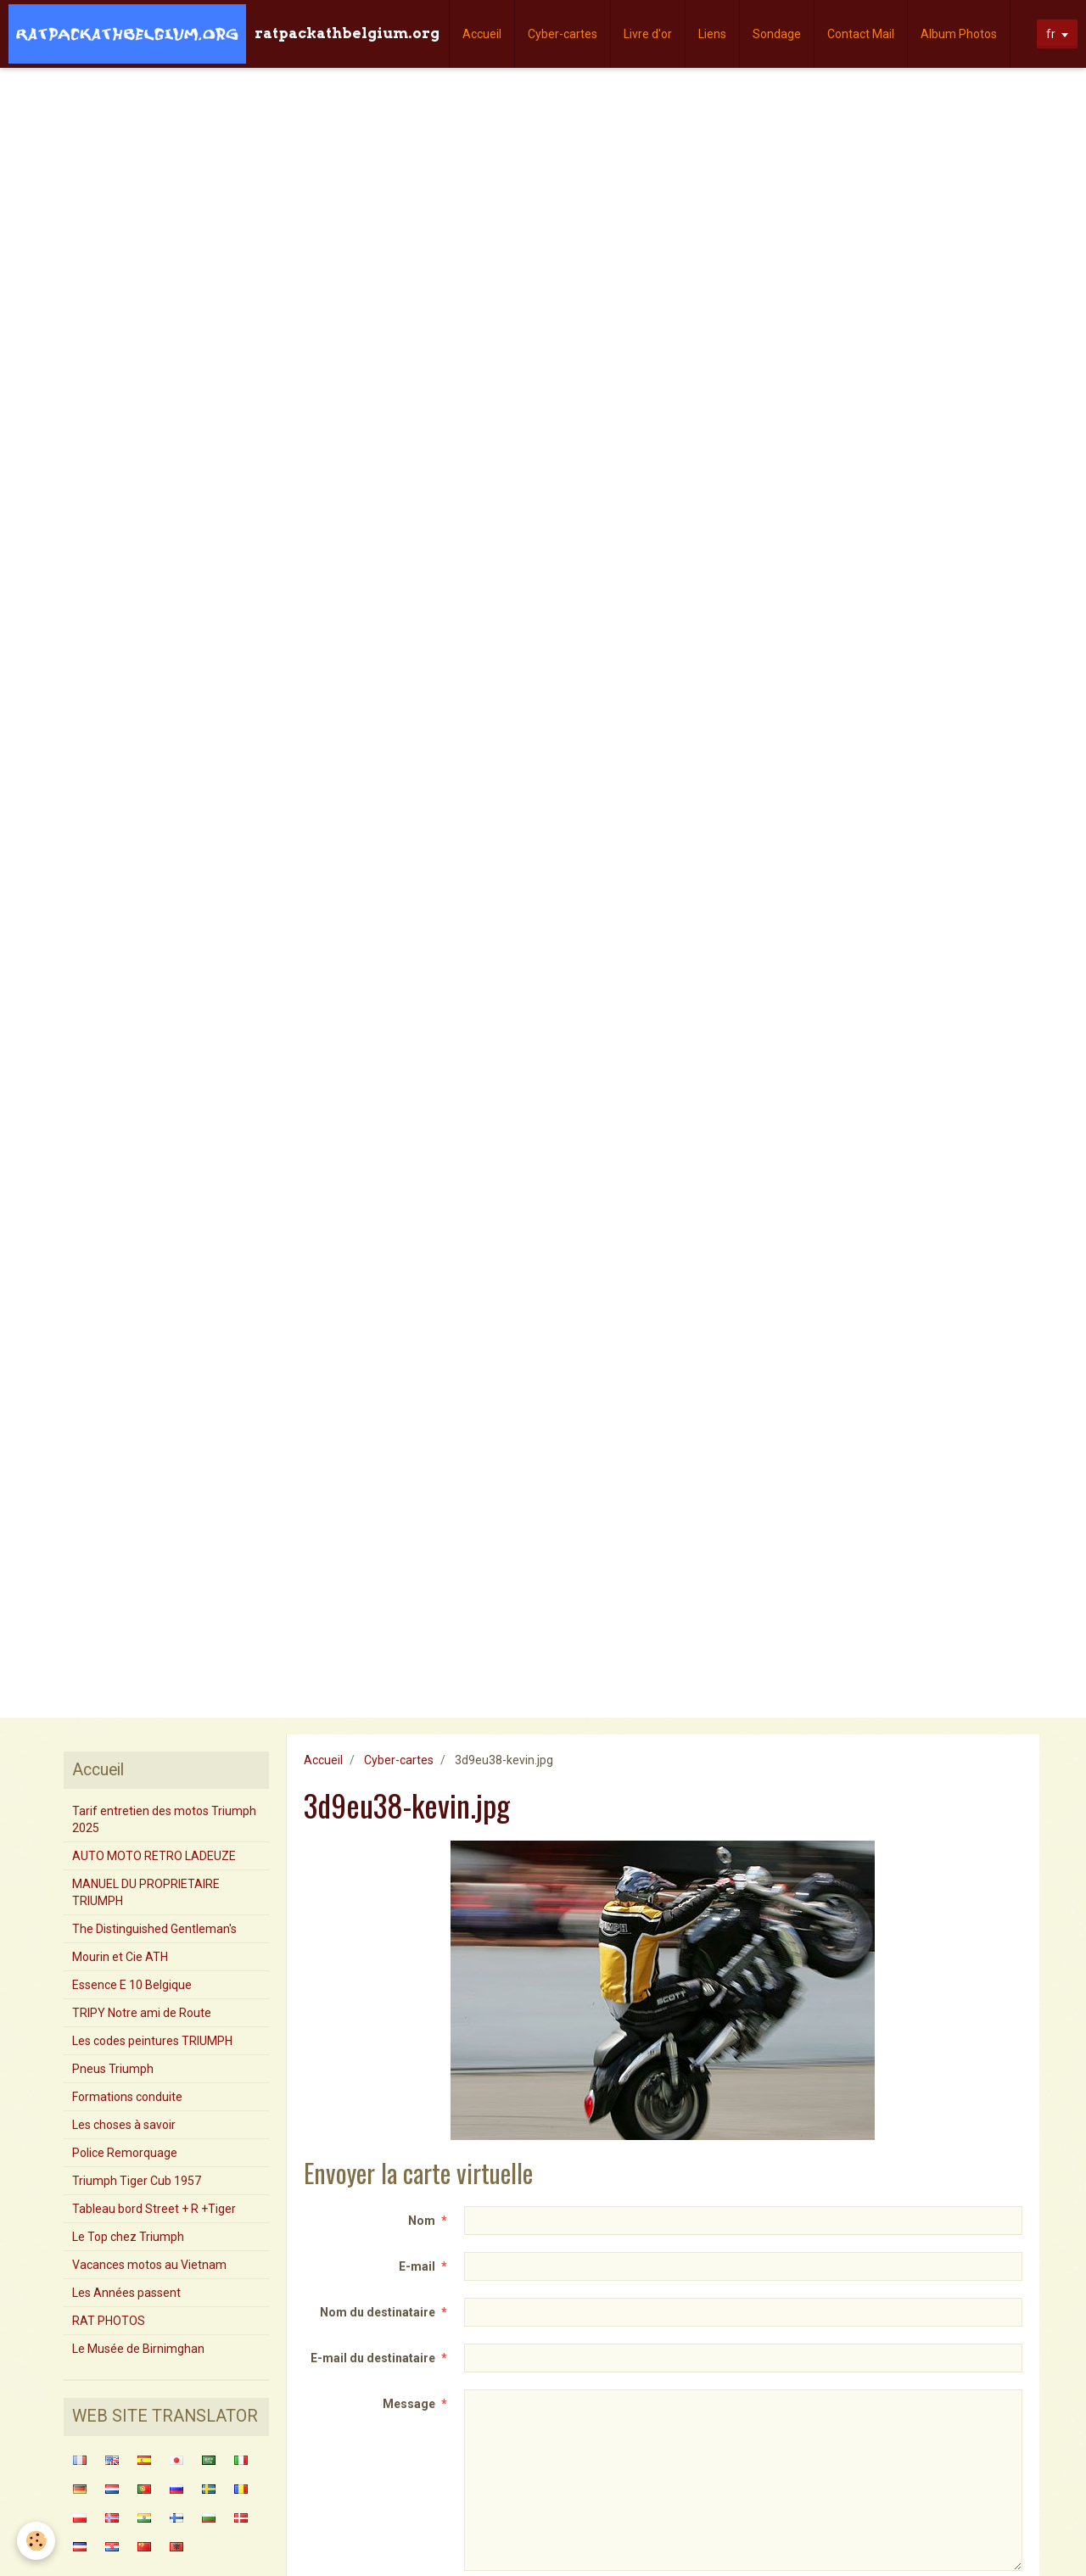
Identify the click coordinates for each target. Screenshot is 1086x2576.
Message (409, 2404)
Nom (421, 2220)
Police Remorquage (124, 2153)
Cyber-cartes (562, 34)
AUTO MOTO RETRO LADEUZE (154, 1856)
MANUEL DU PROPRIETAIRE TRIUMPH (146, 1892)
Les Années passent (126, 2292)
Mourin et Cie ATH (120, 1957)
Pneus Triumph (113, 2069)
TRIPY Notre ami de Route (141, 2013)
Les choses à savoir (124, 2125)
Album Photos (959, 34)
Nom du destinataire (377, 2312)
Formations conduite (127, 2097)
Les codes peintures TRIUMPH (152, 2041)
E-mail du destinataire (373, 2358)
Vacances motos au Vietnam (149, 2264)
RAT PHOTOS (108, 2320)
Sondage (777, 34)
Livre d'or (648, 34)
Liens (712, 34)
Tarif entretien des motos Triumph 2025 (164, 1819)
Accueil (481, 34)
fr (1050, 34)
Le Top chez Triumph (128, 2237)
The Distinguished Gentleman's (154, 1929)
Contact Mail (860, 34)
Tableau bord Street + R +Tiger (154, 2209)
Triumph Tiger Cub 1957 (136, 2181)
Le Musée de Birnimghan (138, 2348)
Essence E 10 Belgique (132, 1985)
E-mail (417, 2266)
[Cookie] (36, 2541)
